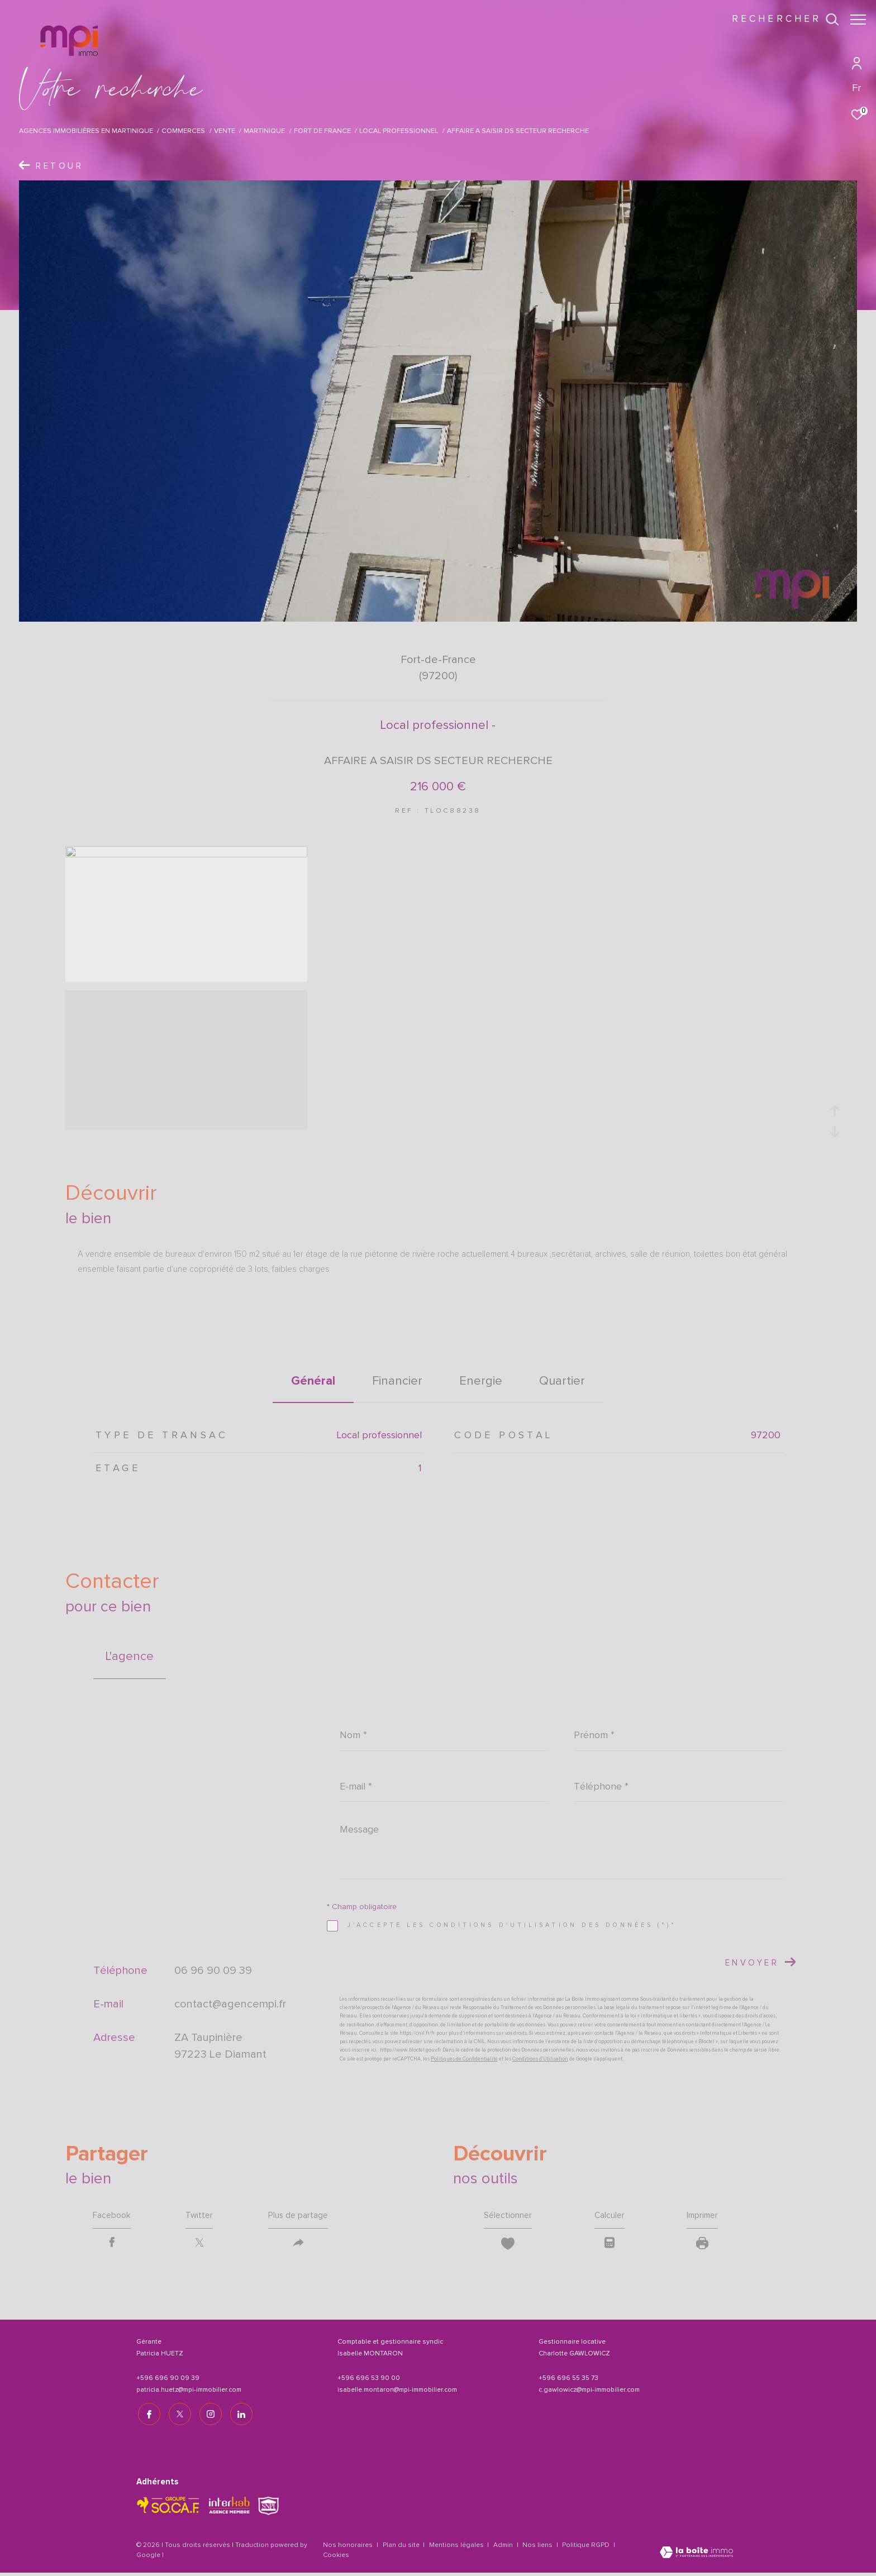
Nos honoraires (348, 2545)
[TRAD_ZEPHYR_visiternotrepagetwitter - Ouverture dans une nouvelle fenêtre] (178, 2414)
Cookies (336, 2556)
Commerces (183, 131)
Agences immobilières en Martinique (86, 131)
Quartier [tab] (562, 1381)
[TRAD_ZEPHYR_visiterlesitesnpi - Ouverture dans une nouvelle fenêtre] (268, 2506)
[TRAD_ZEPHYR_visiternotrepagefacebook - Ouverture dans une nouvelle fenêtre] (147, 2414)
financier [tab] (397, 1381)
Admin (504, 2545)
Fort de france (322, 131)
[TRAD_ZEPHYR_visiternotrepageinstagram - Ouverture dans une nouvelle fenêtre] (209, 2414)
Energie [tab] (480, 1381)
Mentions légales (457, 2545)
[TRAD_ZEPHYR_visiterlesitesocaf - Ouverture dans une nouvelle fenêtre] (168, 2505)
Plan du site (402, 2545)
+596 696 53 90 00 (368, 2380)
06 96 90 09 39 (213, 1970)
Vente (224, 131)
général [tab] (313, 1381)
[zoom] (186, 855)
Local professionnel (398, 131)
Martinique (264, 131)
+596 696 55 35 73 (568, 2380)
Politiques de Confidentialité (464, 2058)
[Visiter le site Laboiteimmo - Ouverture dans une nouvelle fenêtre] (696, 2554)
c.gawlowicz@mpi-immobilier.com (589, 2392)
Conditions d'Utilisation (540, 2058)
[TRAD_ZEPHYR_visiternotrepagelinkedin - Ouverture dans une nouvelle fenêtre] (239, 2414)
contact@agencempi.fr (230, 2003)
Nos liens (538, 2545)
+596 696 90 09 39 (167, 2380)
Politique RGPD (586, 2545)
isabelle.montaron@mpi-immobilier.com (397, 2392)
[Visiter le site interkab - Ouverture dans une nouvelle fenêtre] (229, 2506)
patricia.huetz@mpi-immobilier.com (188, 2392)
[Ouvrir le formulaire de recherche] (779, 19)
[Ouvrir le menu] (858, 19)
